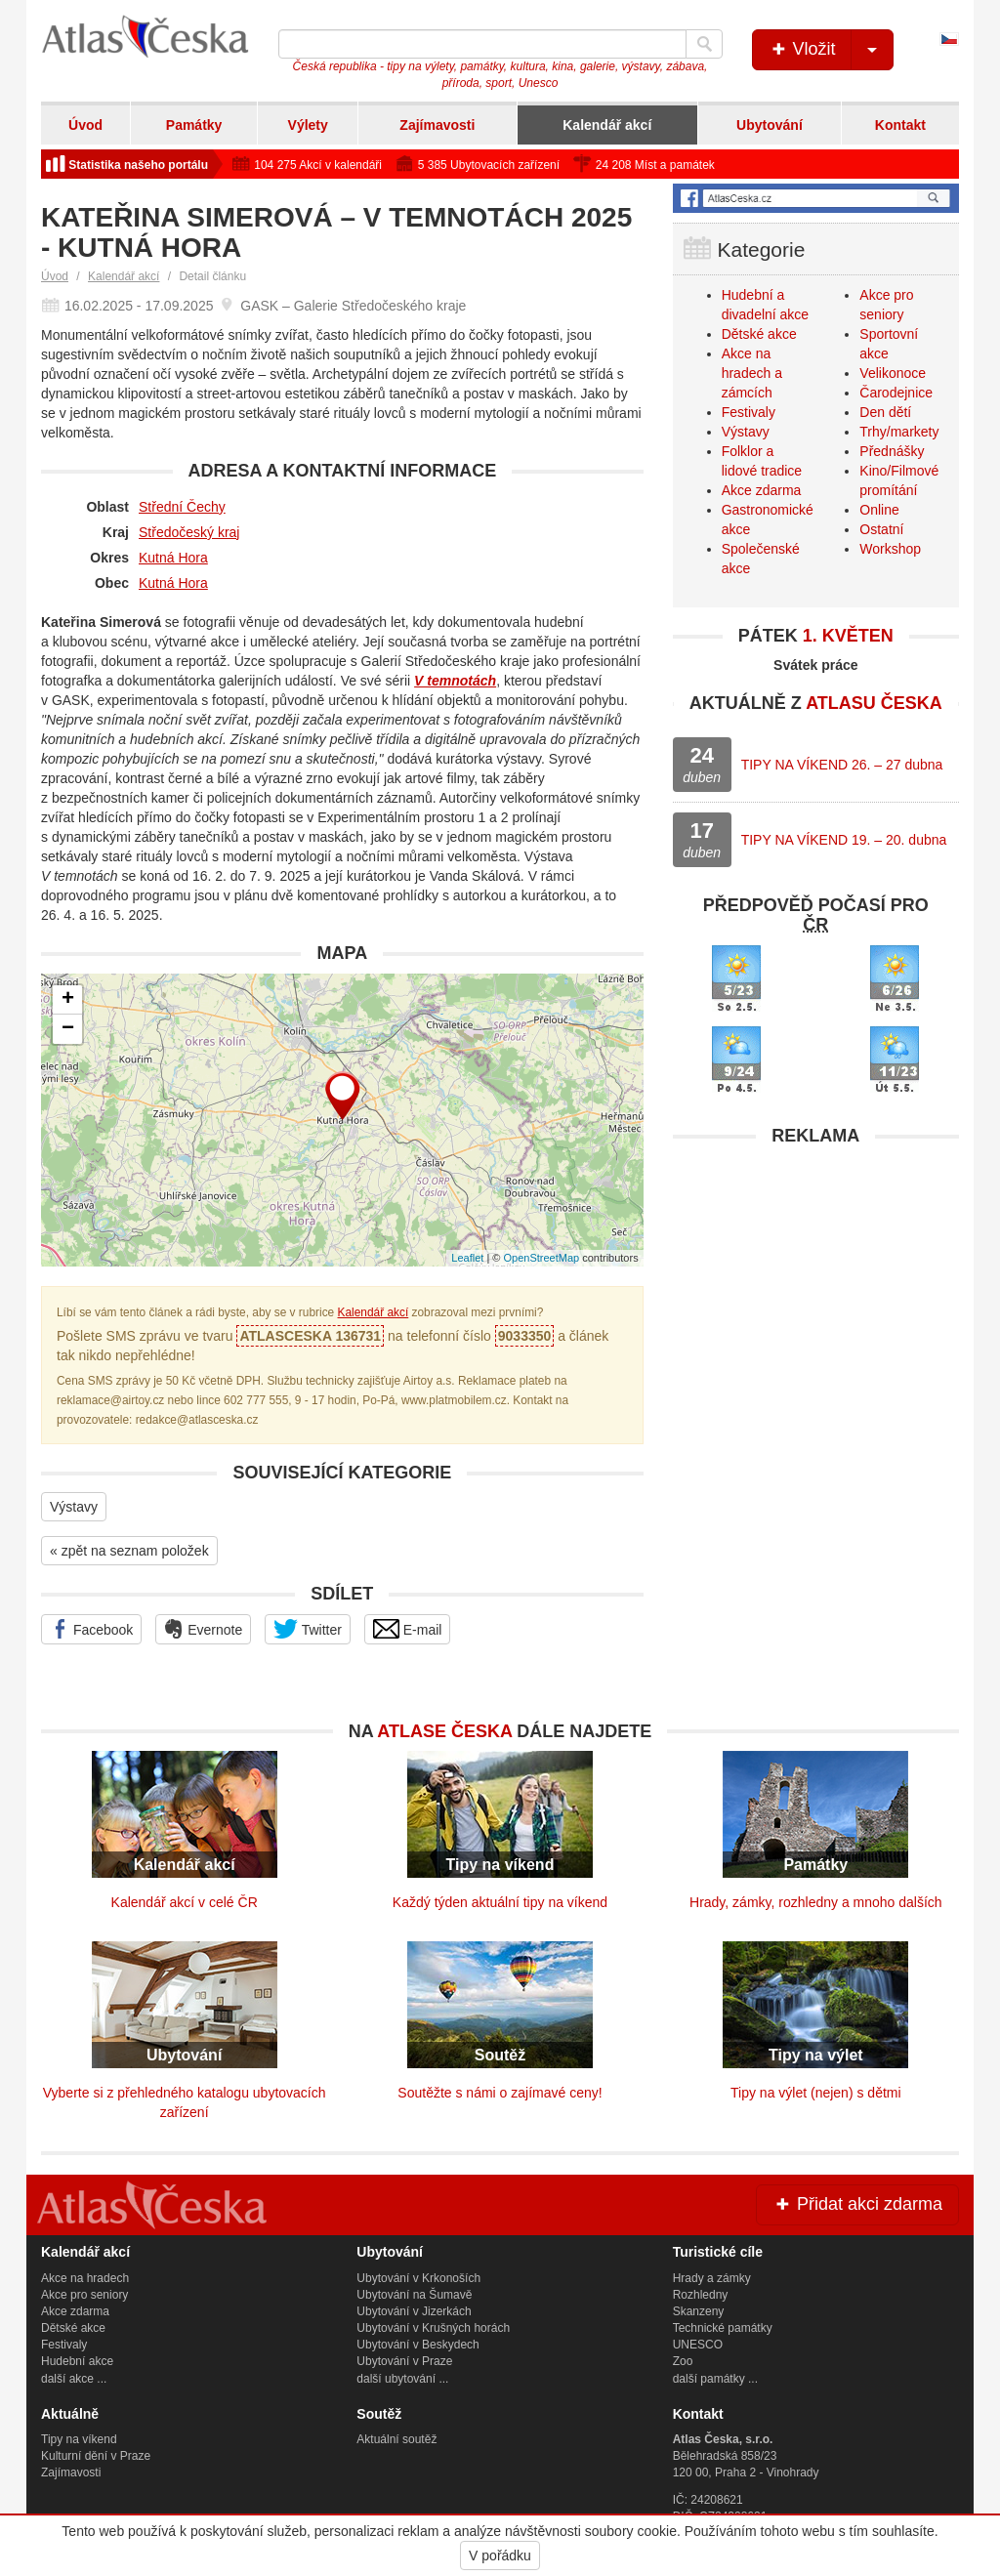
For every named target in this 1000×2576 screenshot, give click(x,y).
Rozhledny (701, 2295)
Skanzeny (699, 2311)
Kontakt (900, 125)
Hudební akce (77, 2361)
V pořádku (500, 2555)
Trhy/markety (898, 431)
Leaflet (467, 1258)
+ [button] (68, 1000)
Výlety (308, 125)
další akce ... (73, 2379)
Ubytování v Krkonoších (418, 2278)
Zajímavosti (437, 125)
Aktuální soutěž (396, 2439)
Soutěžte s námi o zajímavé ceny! (499, 2092)
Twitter (307, 1629)
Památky (194, 125)
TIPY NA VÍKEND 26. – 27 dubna (842, 764)
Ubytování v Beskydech (417, 2344)
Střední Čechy (182, 507)
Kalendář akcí (606, 125)
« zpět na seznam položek (129, 1550)
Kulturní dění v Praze (95, 2456)
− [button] (68, 1029)
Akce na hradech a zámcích (752, 373)
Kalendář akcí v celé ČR (184, 1902)
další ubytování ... (402, 2379)
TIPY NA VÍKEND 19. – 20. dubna (844, 840)
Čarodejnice (896, 392)
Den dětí (885, 412)
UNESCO (698, 2344)
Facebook (91, 1629)
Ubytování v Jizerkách (413, 2311)
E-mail (407, 1629)
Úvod (85, 125)
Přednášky (891, 451)
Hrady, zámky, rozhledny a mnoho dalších (815, 1902)
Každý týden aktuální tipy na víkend (500, 1902)
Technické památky (722, 2328)
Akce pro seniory (84, 2295)
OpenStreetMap (541, 1258)
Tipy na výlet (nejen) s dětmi (815, 2092)
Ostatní (881, 529)
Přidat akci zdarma (857, 2204)
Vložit (831, 49)
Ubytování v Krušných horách (433, 2328)
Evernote (203, 1629)
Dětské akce (759, 334)
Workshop (890, 549)
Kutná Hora (173, 557)
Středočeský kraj (189, 532)
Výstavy (74, 1507)
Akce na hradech (85, 2278)
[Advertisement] (816, 1278)
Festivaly (748, 412)
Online (878, 510)
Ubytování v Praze (404, 2361)
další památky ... (715, 2379)
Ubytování (769, 125)
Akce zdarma (762, 490)
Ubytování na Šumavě (414, 2295)
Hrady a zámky (712, 2278)
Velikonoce (892, 373)
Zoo (683, 2361)
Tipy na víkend (79, 2439)
